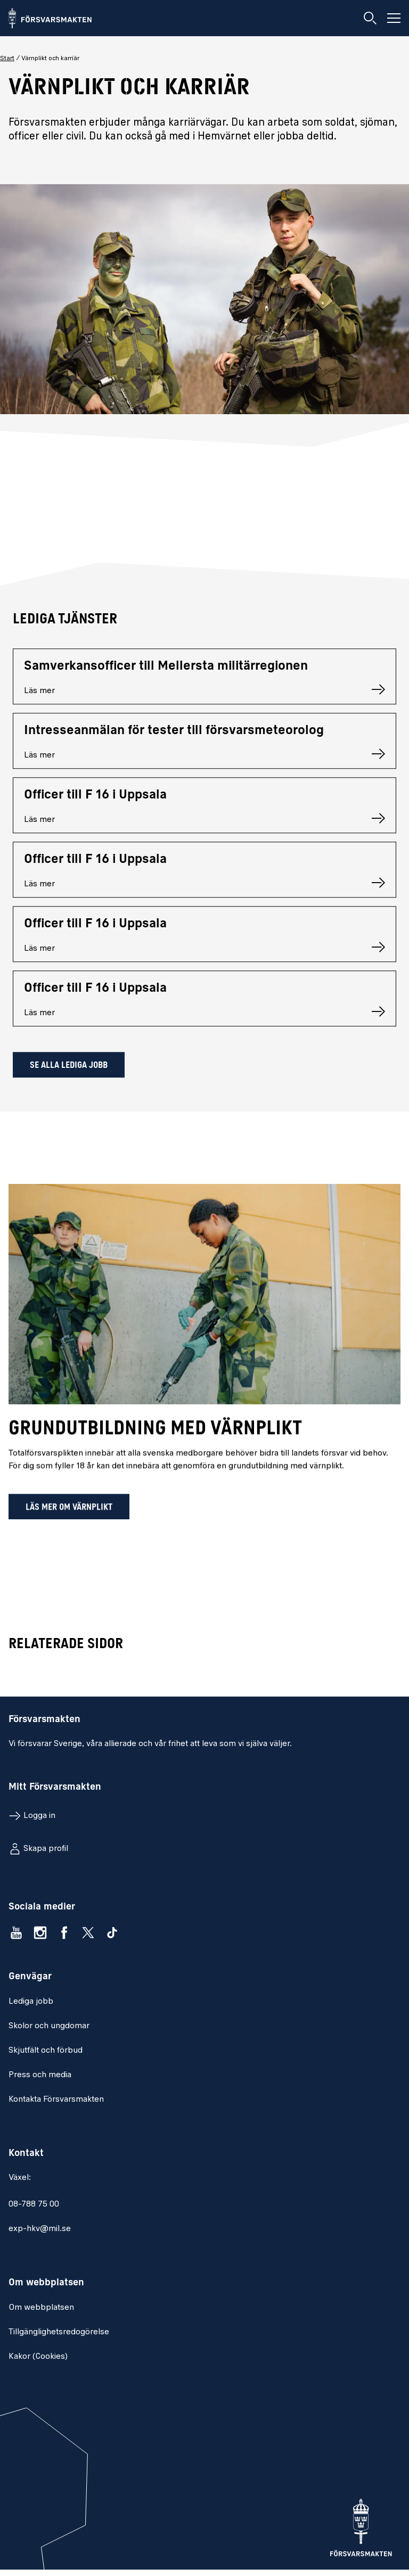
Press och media (40, 2075)
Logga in (39, 1816)
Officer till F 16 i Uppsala (95, 799)
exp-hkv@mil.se (40, 2229)
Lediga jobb (31, 2001)
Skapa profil (45, 1849)
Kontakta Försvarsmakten (56, 2099)
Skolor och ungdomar (49, 2026)
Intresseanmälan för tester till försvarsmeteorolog (174, 735)
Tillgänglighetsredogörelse (59, 2332)
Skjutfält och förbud (46, 2050)
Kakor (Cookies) (38, 2356)
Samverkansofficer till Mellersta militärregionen (166, 670)
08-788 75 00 (34, 2204)
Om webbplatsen (41, 2307)
